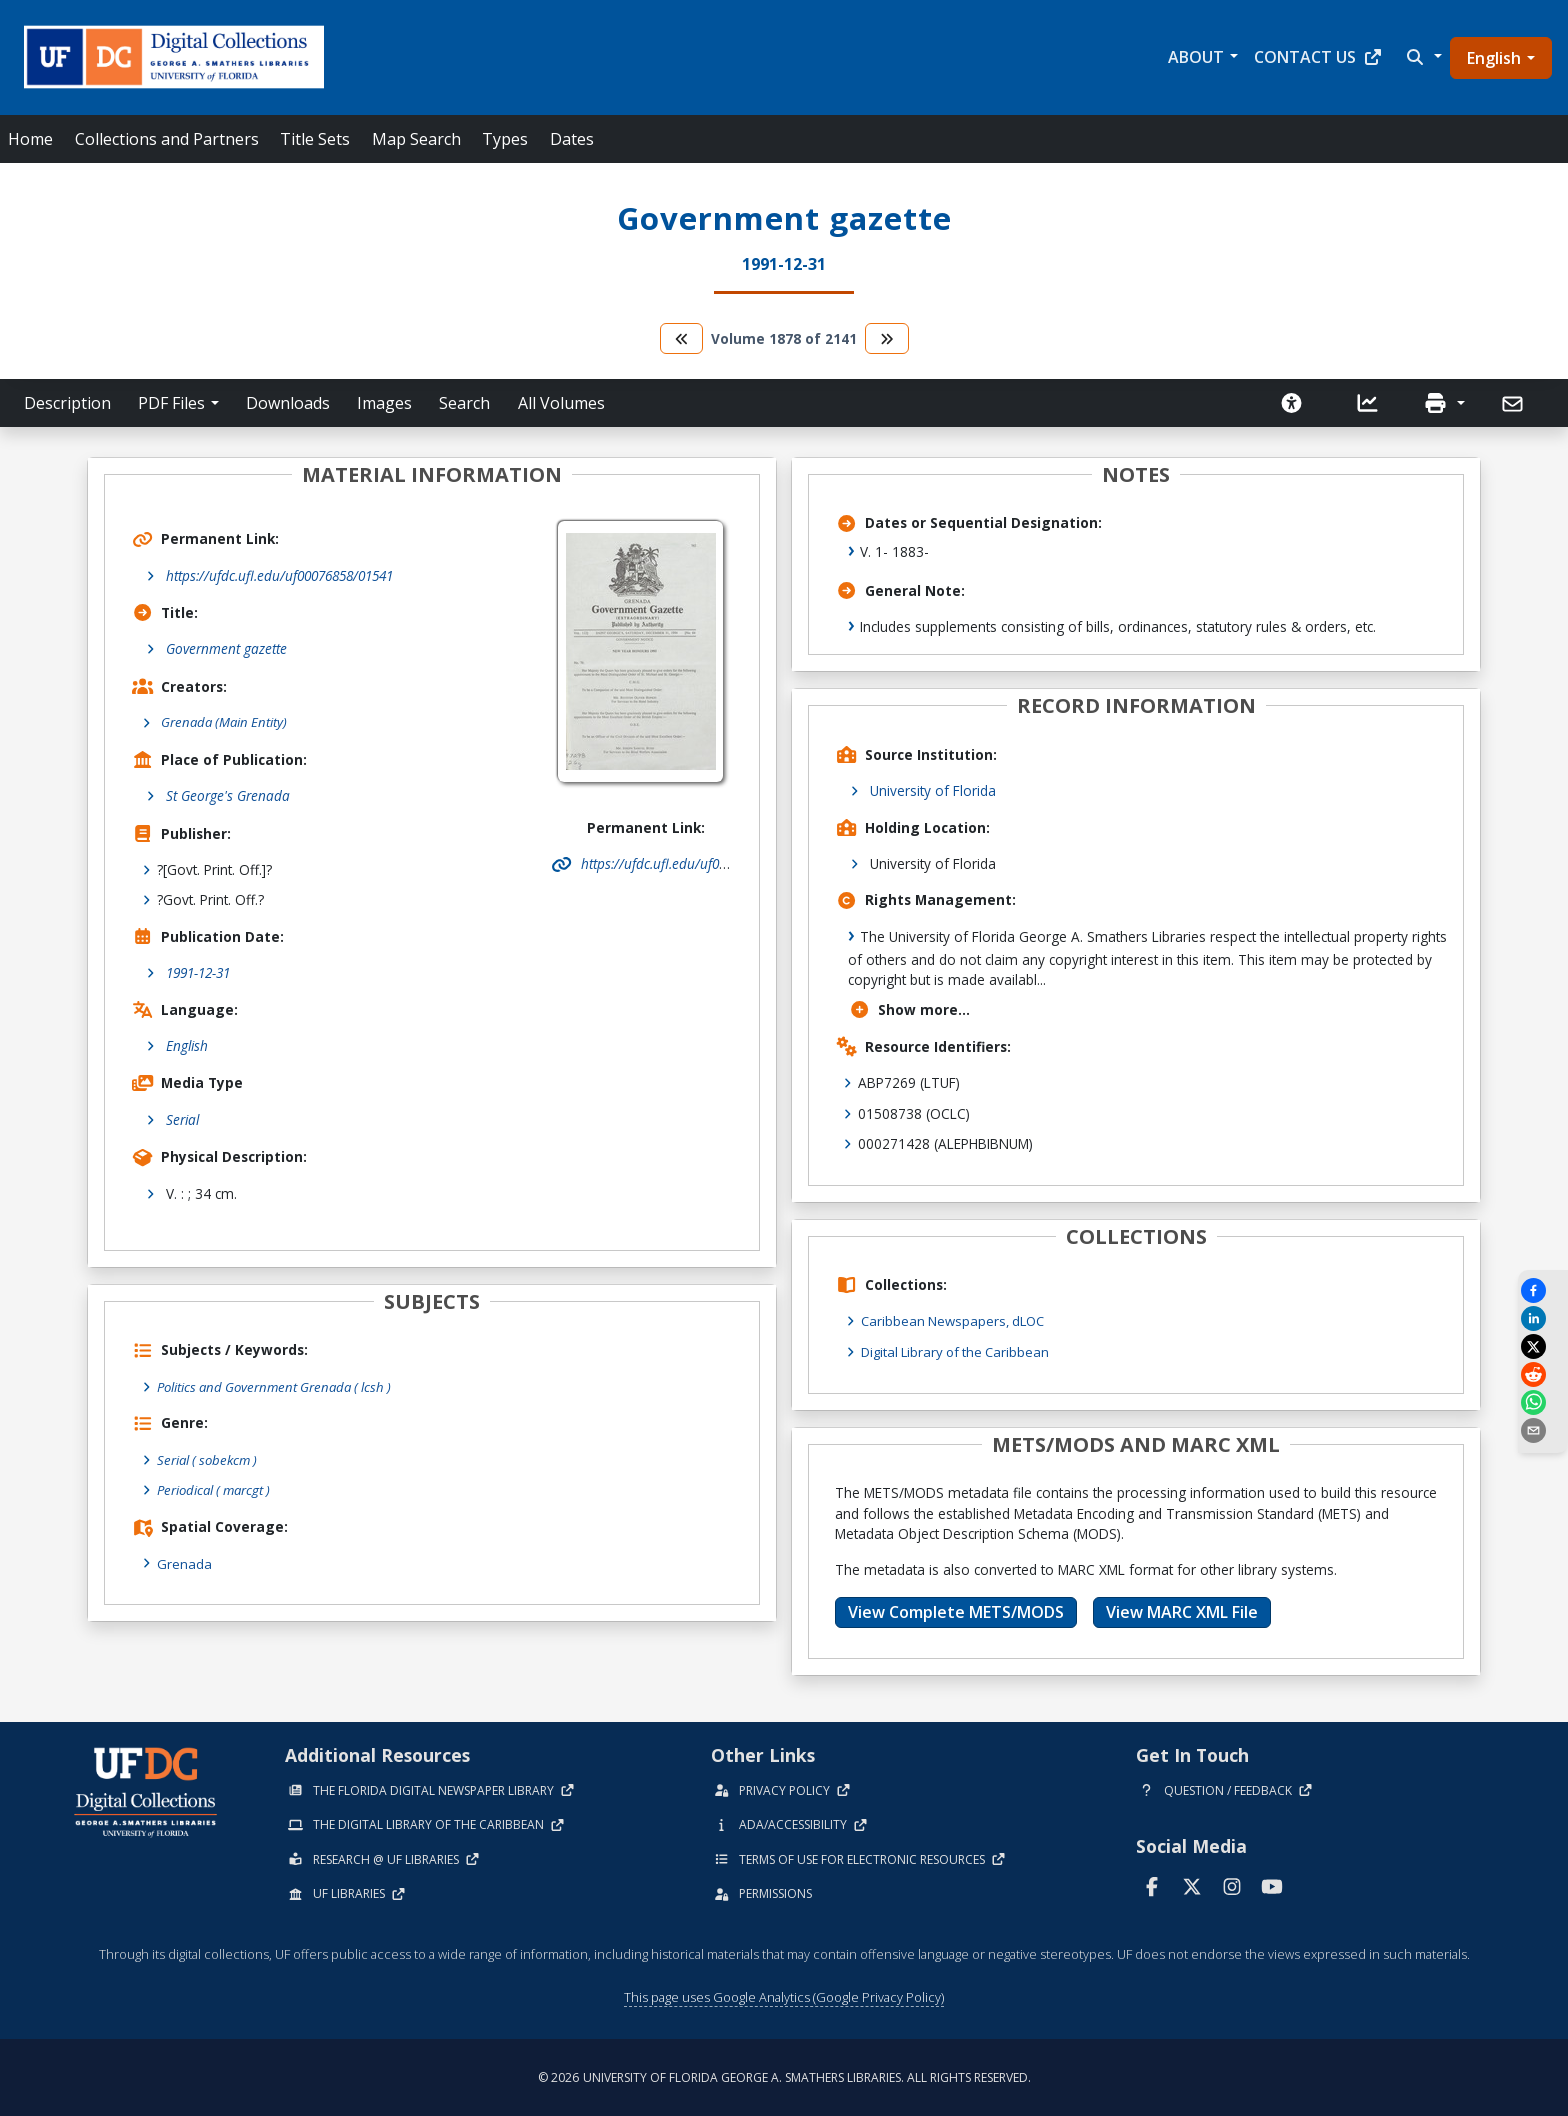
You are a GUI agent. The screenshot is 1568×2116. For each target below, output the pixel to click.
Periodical (217, 1490)
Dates (572, 139)
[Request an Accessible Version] (1292, 403)
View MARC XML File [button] (1182, 1612)
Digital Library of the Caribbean (959, 1351)
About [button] (1196, 57)
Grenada (184, 1562)
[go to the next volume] (887, 338)
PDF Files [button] (171, 403)
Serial (182, 1119)
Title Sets (315, 139)
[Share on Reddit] (1543, 1374)
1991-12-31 (198, 973)
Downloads (288, 403)
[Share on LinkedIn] (1543, 1318)
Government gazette (226, 648)
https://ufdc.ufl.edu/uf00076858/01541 (279, 575)
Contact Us (1318, 57)
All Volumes (561, 403)
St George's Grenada (228, 796)
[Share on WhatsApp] (1543, 1402)
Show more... (909, 1009)
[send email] (1543, 1430)
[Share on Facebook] (1543, 1290)
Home (30, 139)
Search (464, 403)
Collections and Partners (167, 139)
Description (67, 403)
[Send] (1514, 404)
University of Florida (933, 790)
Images (384, 403)
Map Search (416, 139)
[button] (1422, 57)
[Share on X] (1543, 1346)
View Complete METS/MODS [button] (956, 1612)
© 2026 (784, 2076)
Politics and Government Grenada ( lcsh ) (280, 1386)
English (1494, 58)
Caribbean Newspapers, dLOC (957, 1320)
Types (505, 139)
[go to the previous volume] (682, 338)
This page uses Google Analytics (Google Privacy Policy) (784, 1997)
